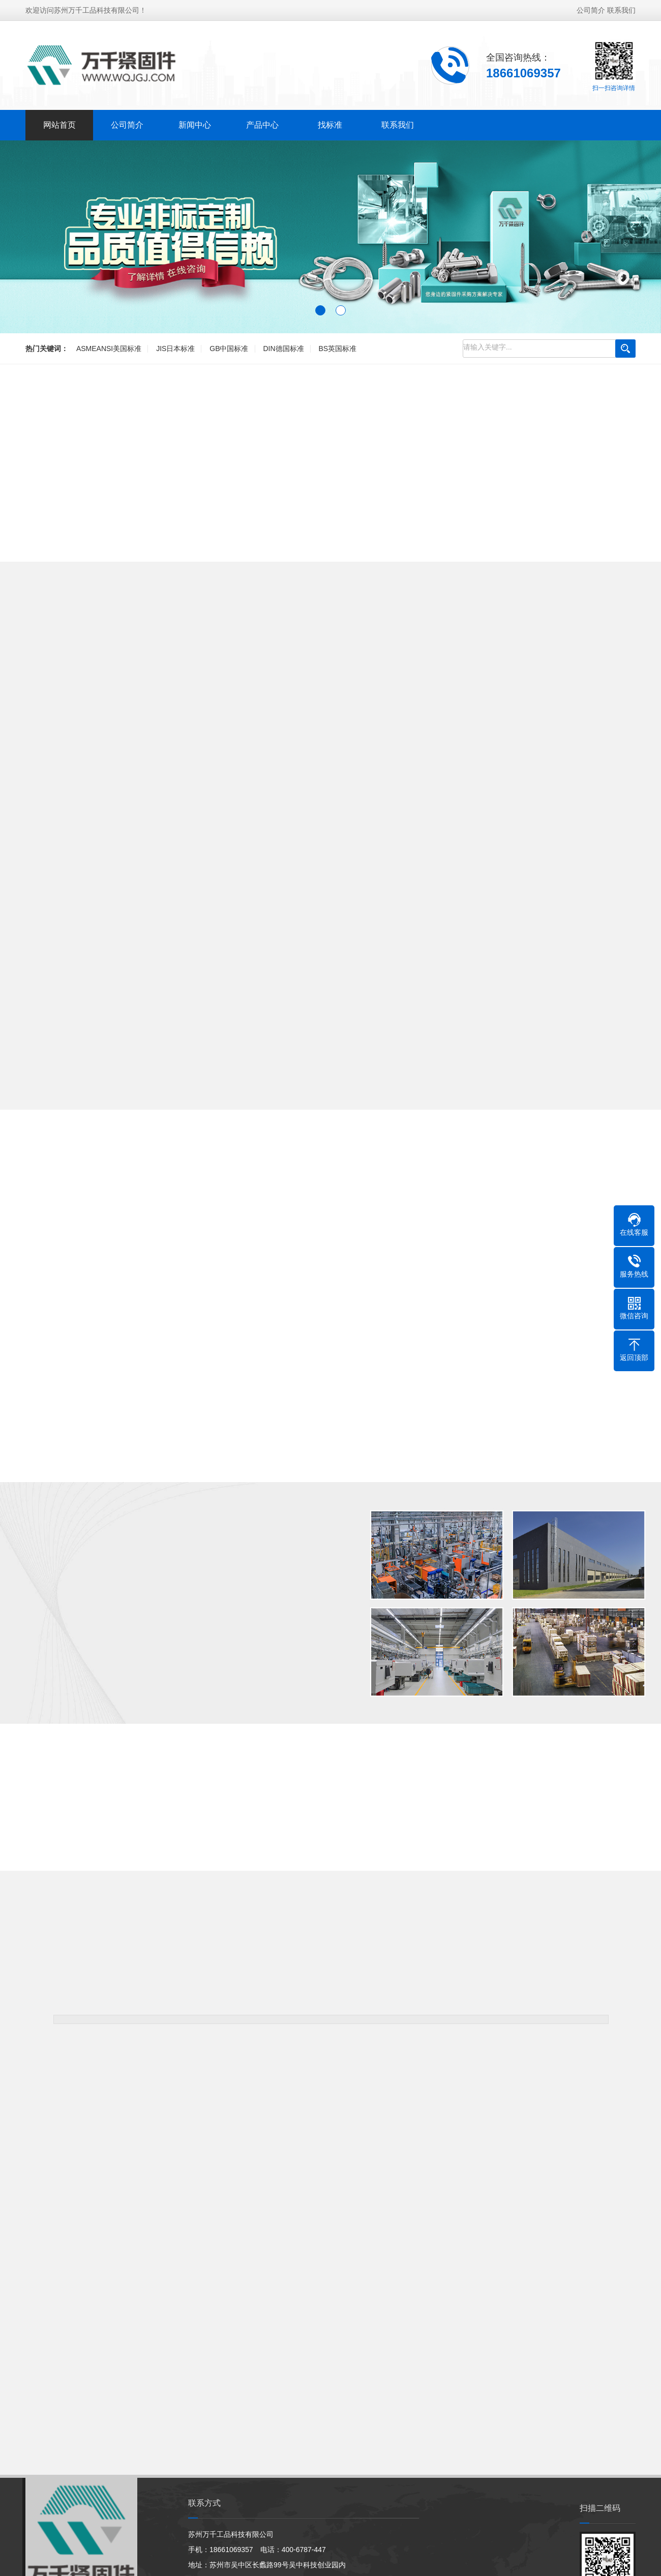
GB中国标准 (228, 349)
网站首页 (59, 125)
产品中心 (262, 125)
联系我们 (621, 10)
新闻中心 (194, 125)
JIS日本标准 (175, 349)
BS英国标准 (337, 349)
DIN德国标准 (283, 349)
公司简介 (591, 10)
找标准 (330, 125)
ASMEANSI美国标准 (108, 349)
